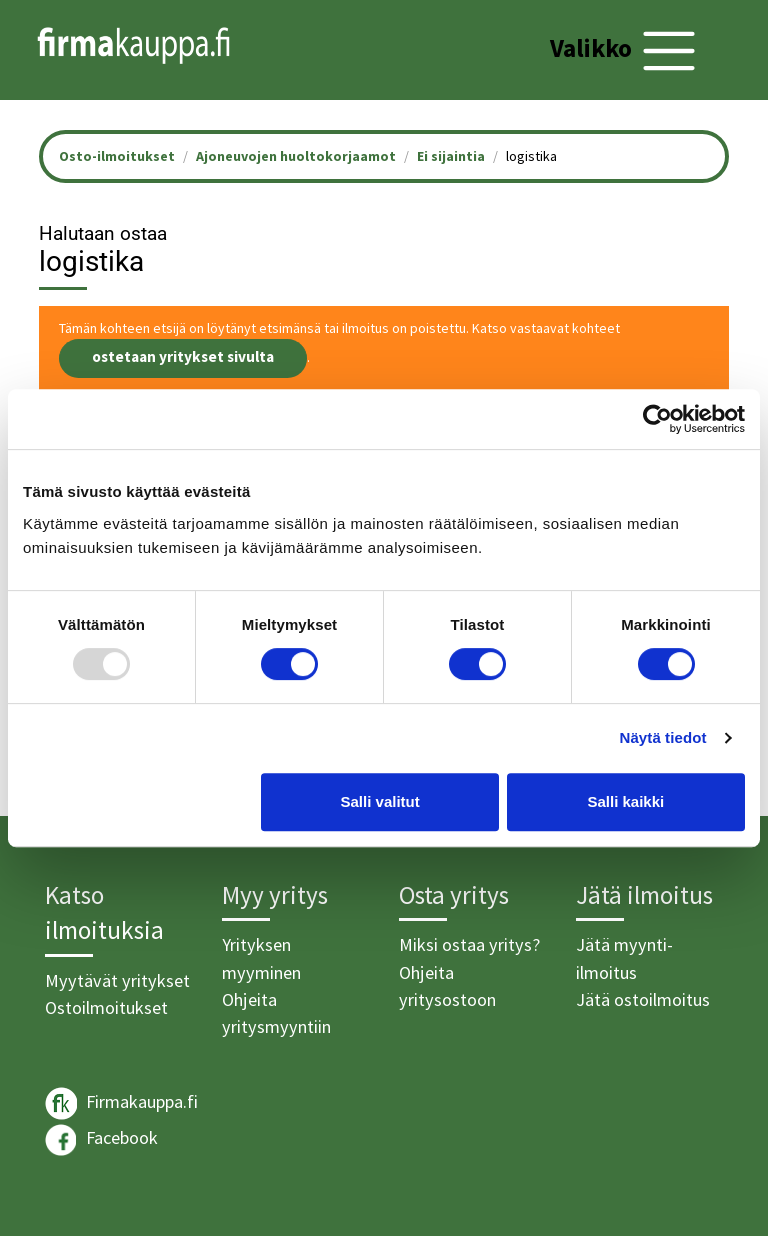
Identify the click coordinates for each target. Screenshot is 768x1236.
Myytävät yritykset (117, 980)
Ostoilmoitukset (106, 1007)
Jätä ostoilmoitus (643, 999)
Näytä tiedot (663, 737)
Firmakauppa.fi (121, 1103)
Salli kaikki (626, 801)
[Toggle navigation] (625, 51)
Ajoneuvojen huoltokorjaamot (296, 156)
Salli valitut (380, 801)
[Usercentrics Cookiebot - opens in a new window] (657, 419)
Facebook (101, 1140)
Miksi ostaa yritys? (469, 944)
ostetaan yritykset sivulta (183, 356)
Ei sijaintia (451, 156)
